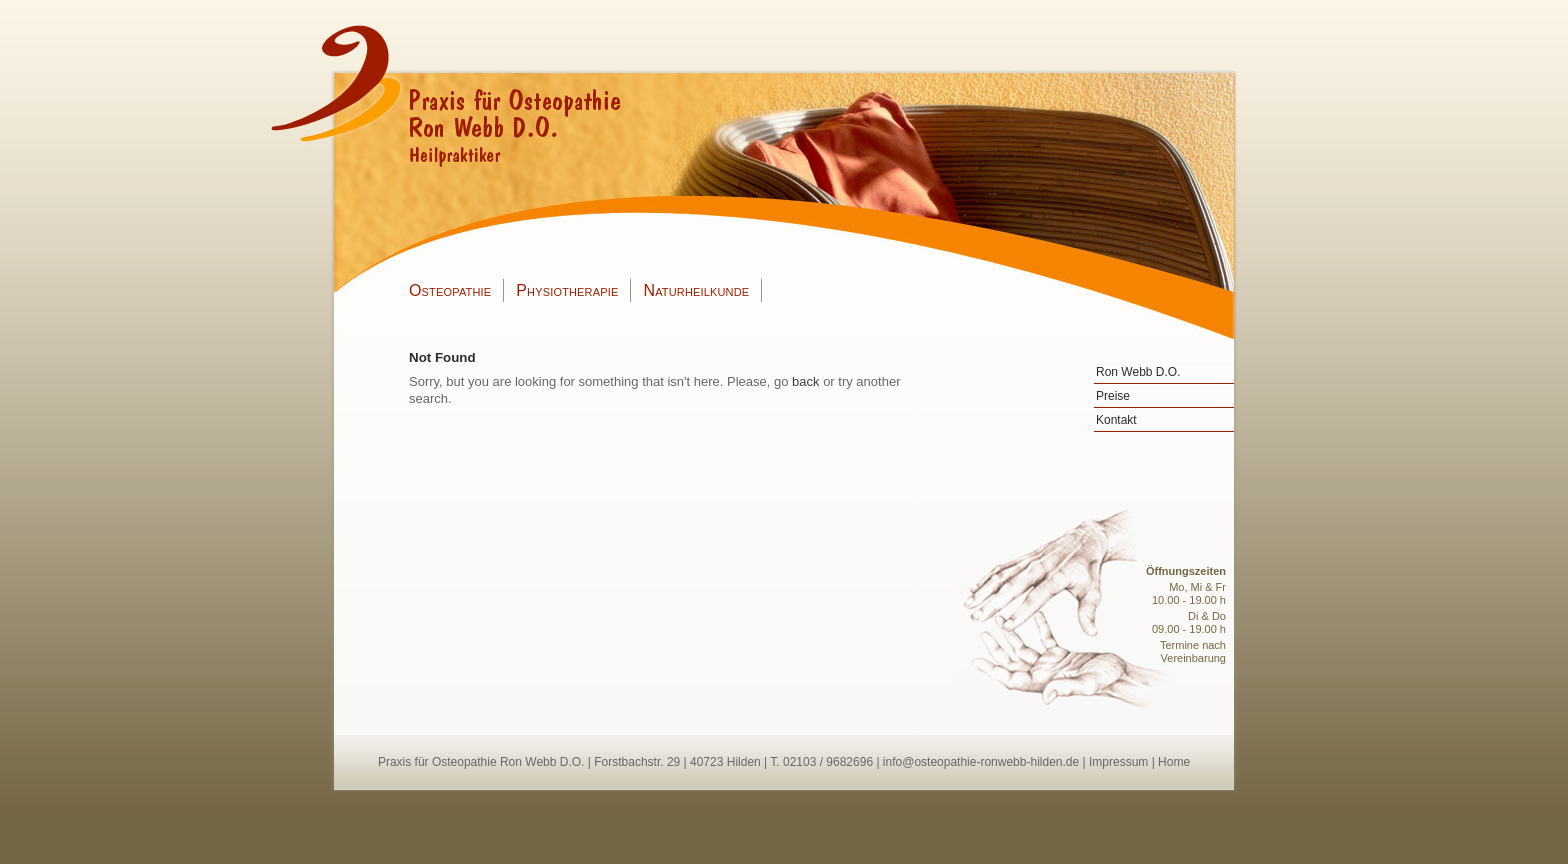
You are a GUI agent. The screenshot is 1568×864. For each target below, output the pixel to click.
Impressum (1118, 762)
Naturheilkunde (696, 290)
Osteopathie (450, 290)
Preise (1113, 396)
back (805, 381)
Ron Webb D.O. (1138, 372)
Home (1174, 762)
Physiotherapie (567, 290)
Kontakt (1116, 420)
